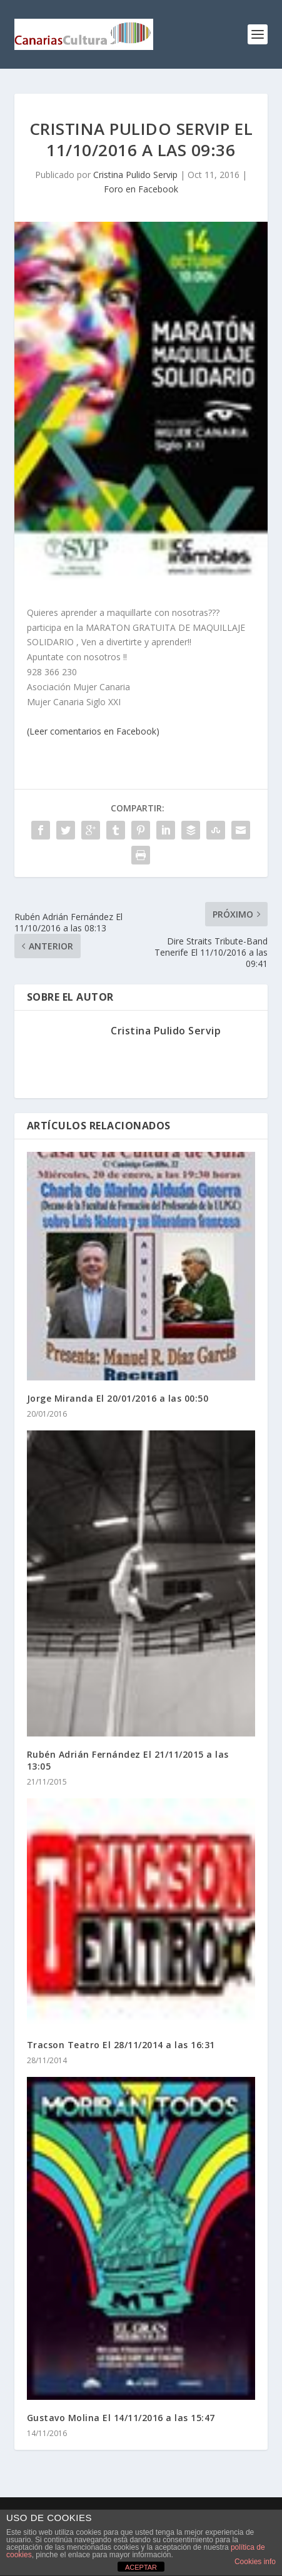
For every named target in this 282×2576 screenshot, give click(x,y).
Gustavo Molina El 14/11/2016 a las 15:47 (121, 2418)
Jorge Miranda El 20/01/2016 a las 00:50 (118, 1398)
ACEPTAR (141, 2567)
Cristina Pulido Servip (135, 175)
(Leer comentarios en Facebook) (93, 731)
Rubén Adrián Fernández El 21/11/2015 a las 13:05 (128, 1759)
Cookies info (255, 2561)
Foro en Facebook (141, 189)
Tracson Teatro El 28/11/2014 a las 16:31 (121, 2045)
